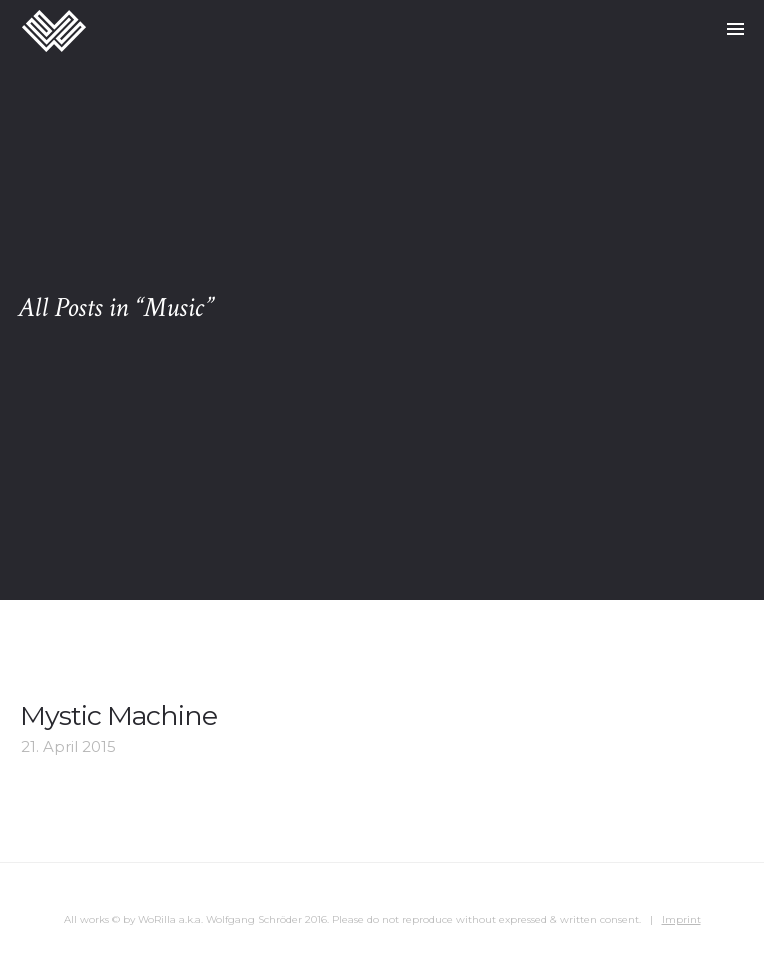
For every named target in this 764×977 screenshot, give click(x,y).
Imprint (681, 919)
